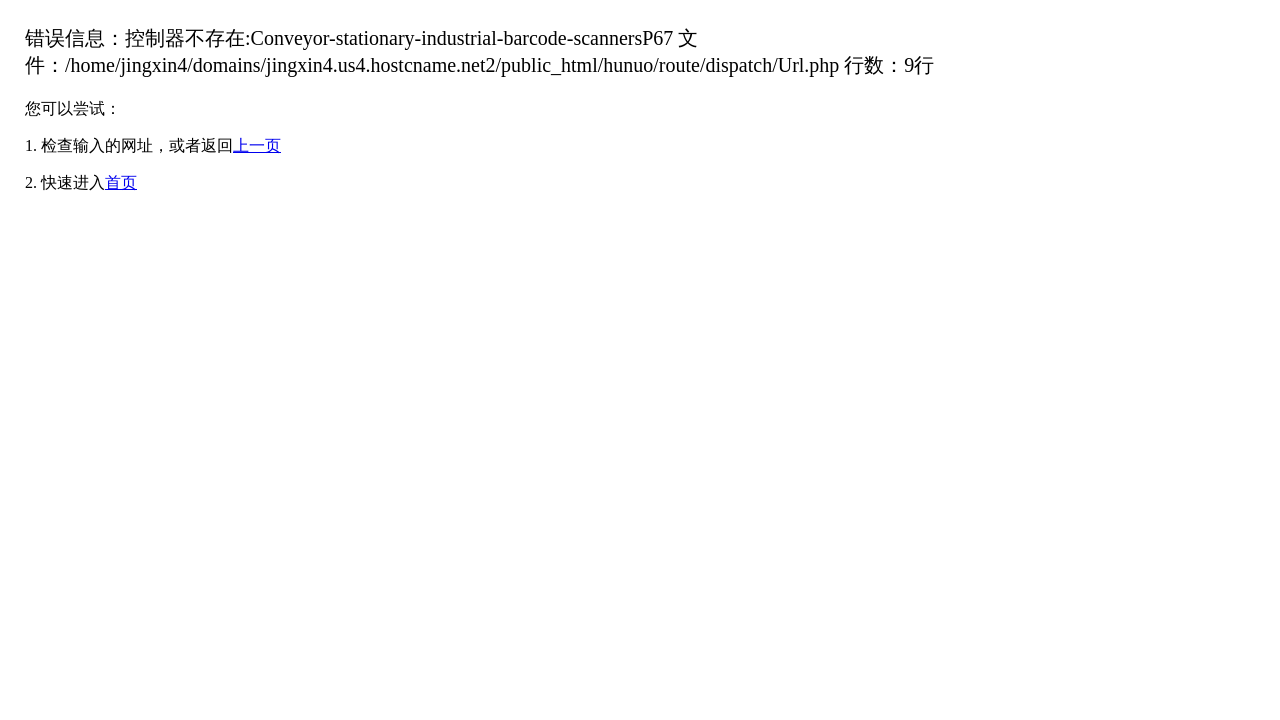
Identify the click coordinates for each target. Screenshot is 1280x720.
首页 (121, 182)
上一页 (257, 145)
